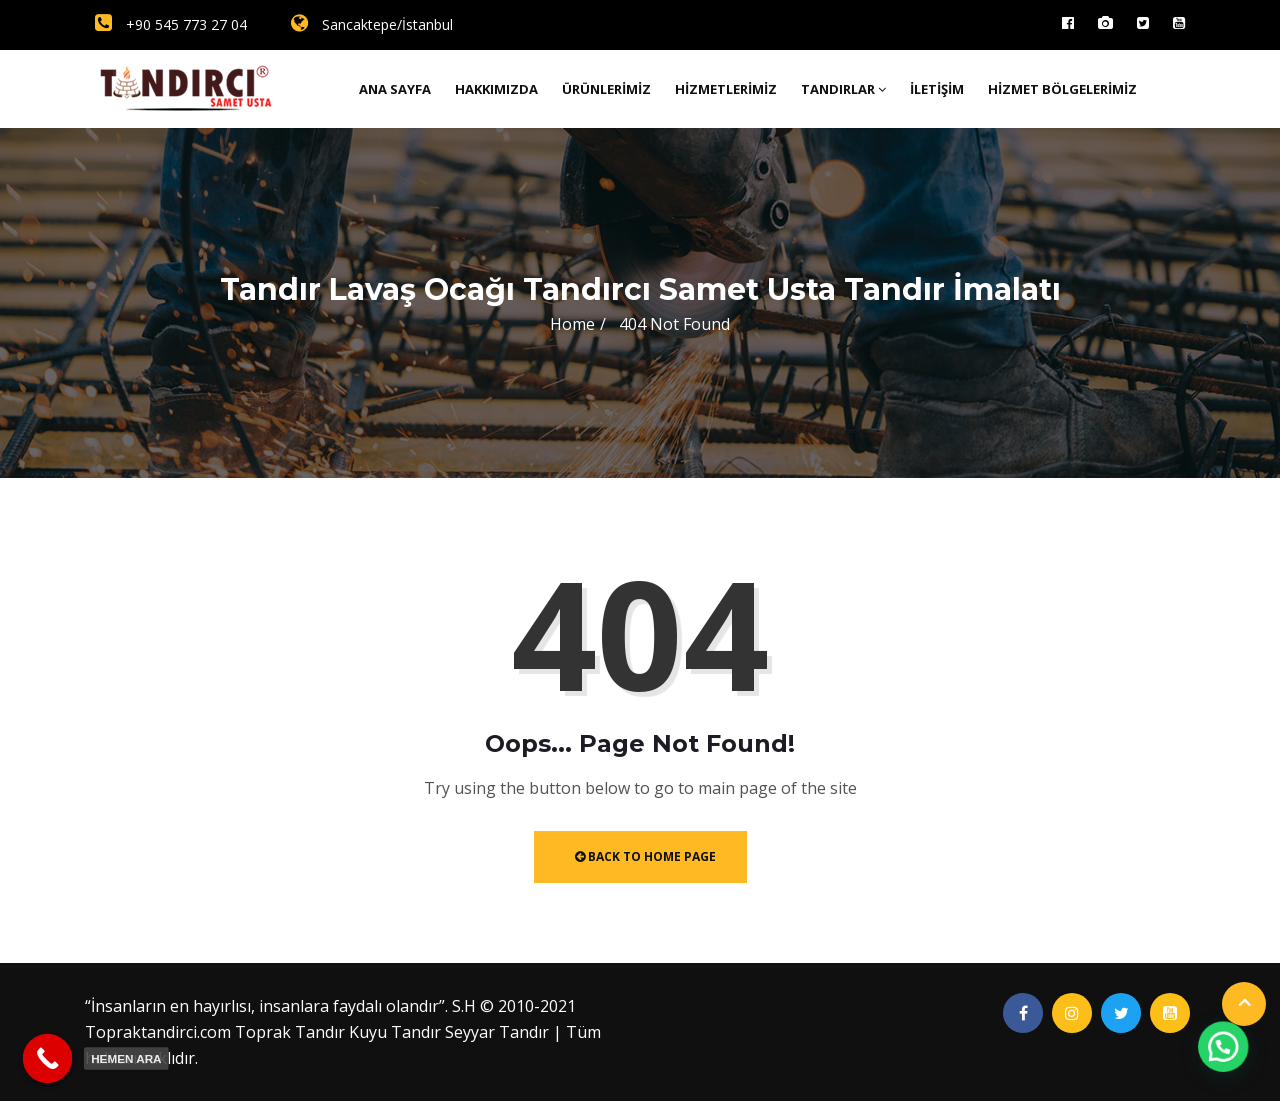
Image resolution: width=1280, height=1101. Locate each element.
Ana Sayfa (395, 89)
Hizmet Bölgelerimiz (1062, 89)
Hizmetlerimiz (726, 89)
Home (572, 324)
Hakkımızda (496, 89)
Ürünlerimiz (606, 89)
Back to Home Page (645, 856)
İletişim (937, 89)
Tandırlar (843, 89)
